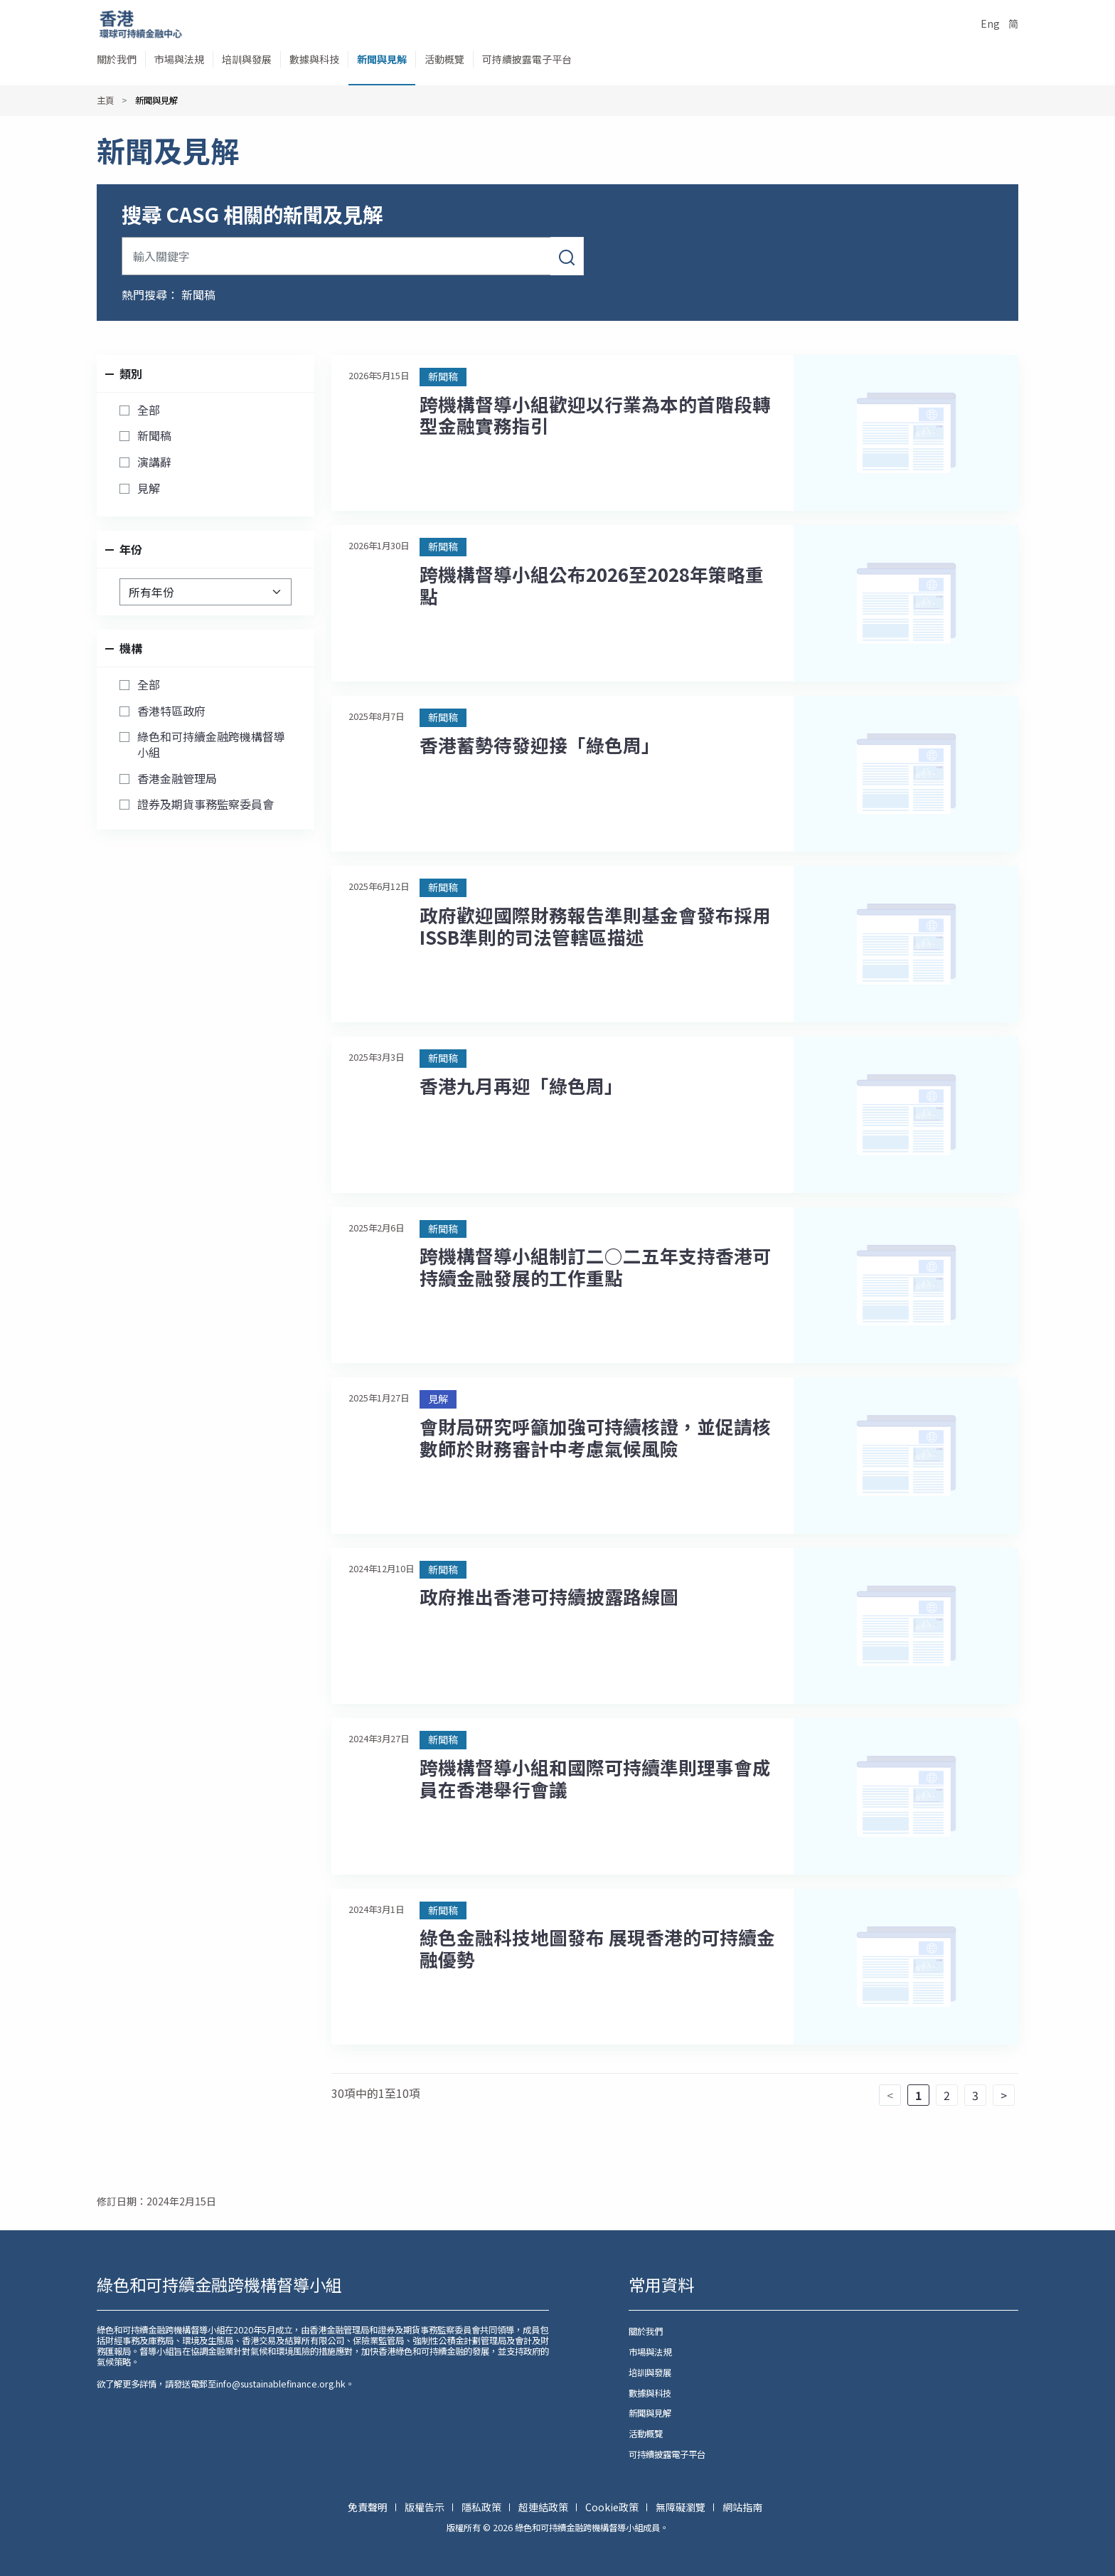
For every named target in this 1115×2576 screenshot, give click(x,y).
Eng (990, 23)
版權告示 (426, 2507)
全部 (148, 410)
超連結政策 (544, 2507)
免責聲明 (369, 2507)
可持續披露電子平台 (527, 59)
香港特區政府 (171, 711)
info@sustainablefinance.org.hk (281, 2384)
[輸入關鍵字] (336, 256)
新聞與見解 (382, 59)
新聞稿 (198, 294)
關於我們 (117, 59)
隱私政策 (482, 2507)
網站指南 (742, 2507)
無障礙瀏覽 (682, 2507)
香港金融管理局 (177, 779)
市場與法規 (179, 59)
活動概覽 (444, 59)
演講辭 (154, 462)
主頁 (105, 100)
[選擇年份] (205, 591)
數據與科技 (314, 59)
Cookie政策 (613, 2507)
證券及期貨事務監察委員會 (205, 804)
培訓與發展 (247, 59)
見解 (148, 489)
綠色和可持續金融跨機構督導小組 (211, 744)
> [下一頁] (1004, 2095)
